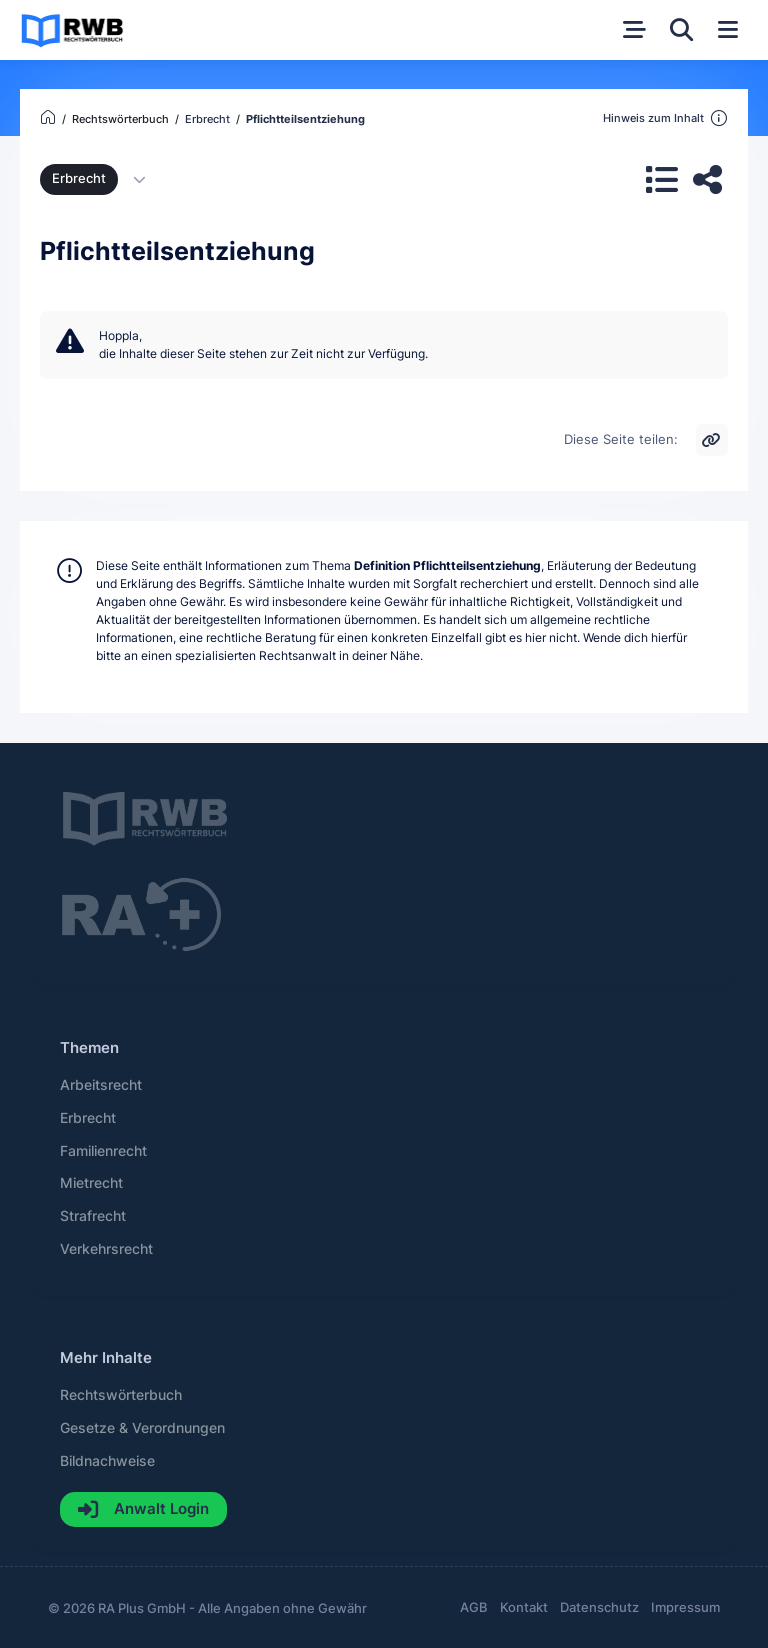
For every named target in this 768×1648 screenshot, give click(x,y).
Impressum (685, 1607)
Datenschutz (599, 1607)
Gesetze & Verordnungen (142, 1428)
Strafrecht (93, 1216)
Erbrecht (79, 178)
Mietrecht (91, 1183)
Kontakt (524, 1607)
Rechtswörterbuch (121, 1395)
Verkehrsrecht (106, 1249)
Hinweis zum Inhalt (665, 119)
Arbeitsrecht (101, 1085)
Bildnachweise (107, 1461)
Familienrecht (103, 1151)
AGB (474, 1607)
